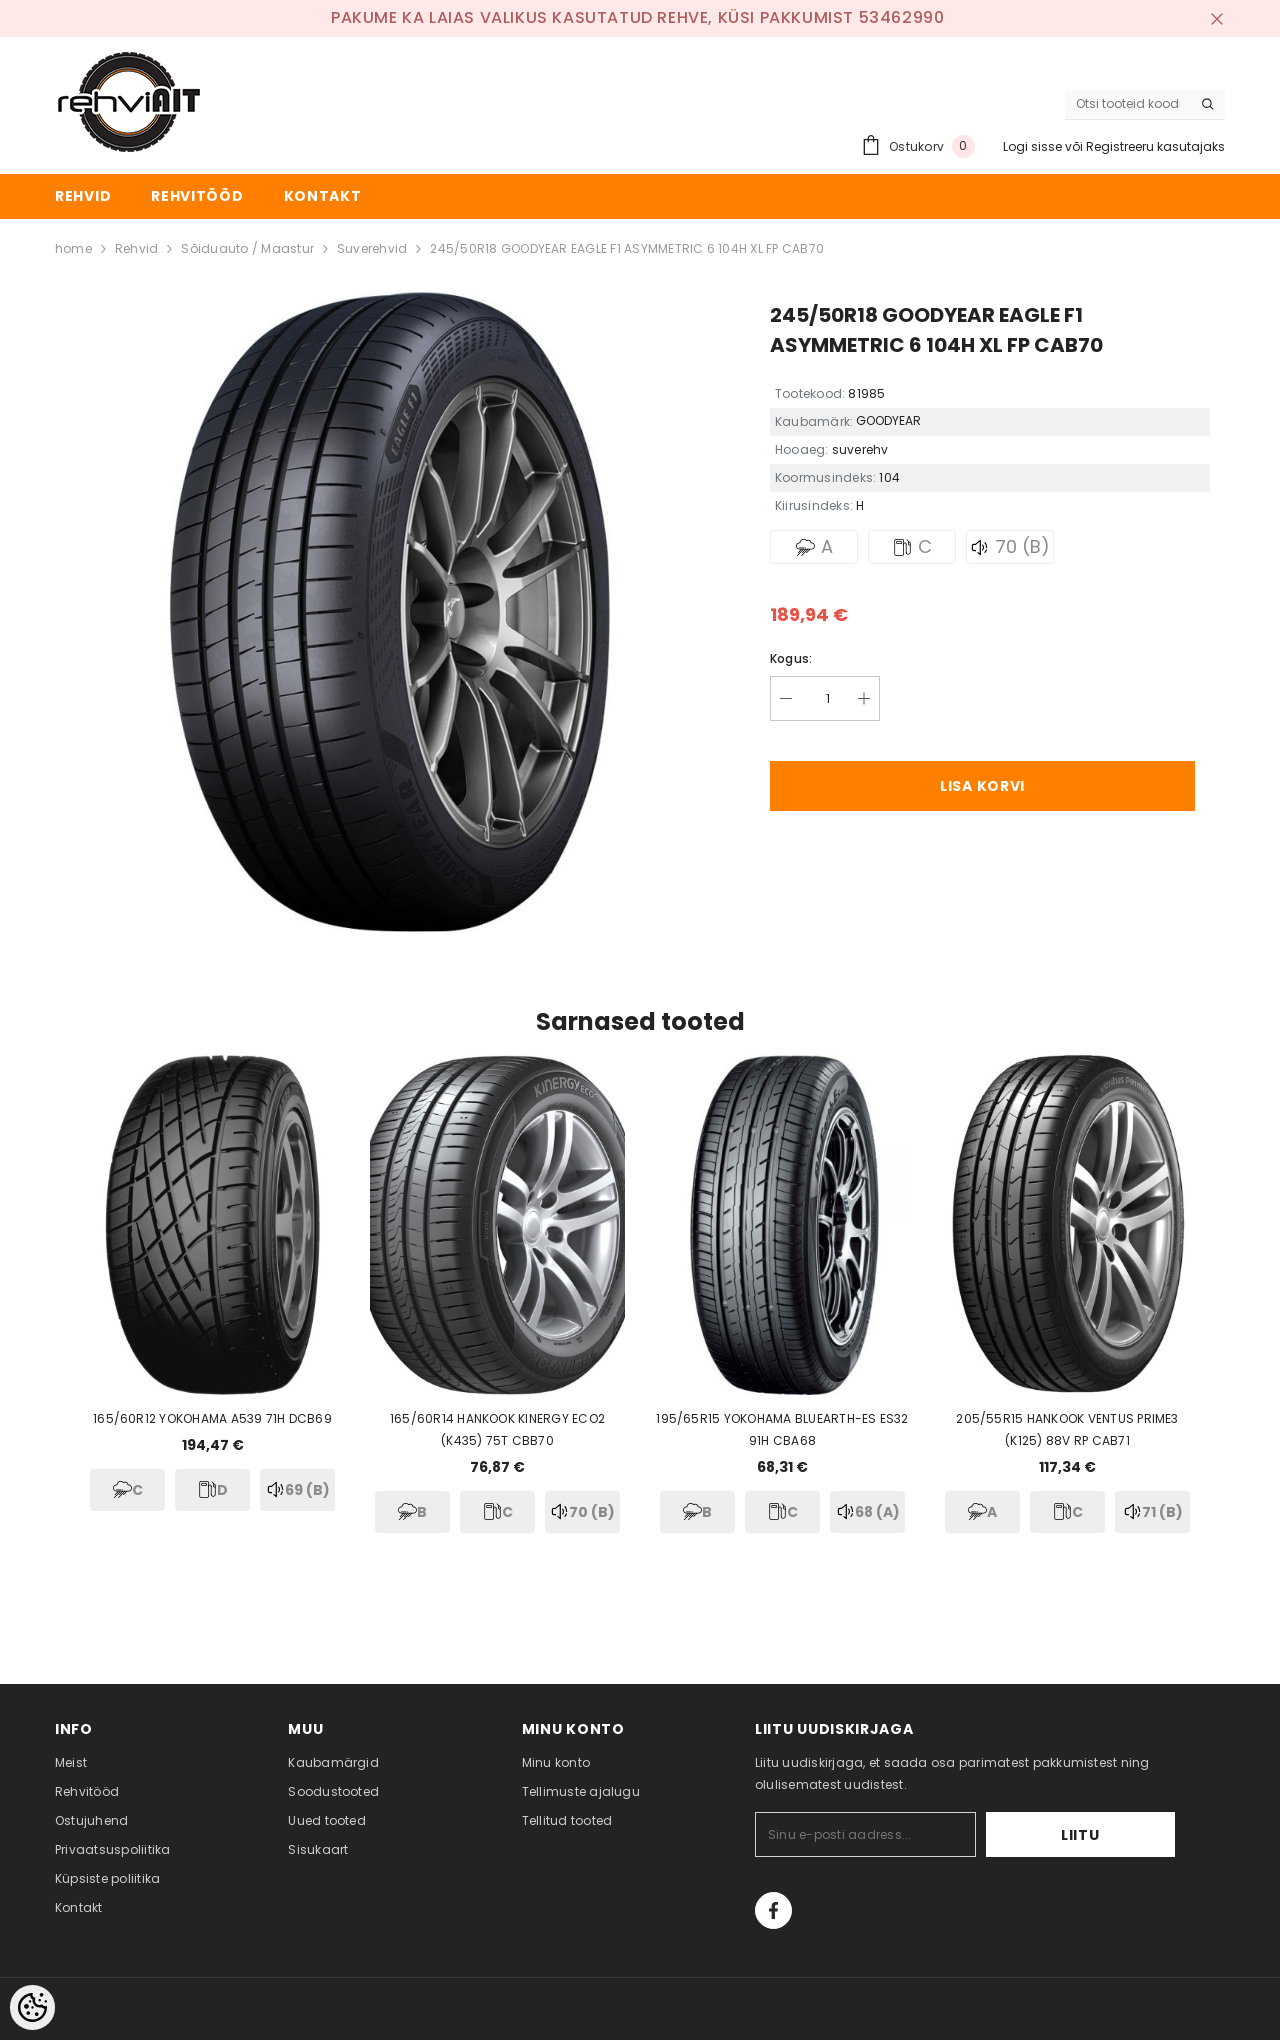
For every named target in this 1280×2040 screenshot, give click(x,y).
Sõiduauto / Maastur (247, 248)
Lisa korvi (982, 786)
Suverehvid (372, 248)
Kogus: (791, 658)
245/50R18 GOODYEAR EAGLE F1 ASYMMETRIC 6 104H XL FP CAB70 (627, 248)
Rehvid (136, 248)
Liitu (1113, 1835)
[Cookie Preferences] (32, 2007)
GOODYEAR (888, 420)
